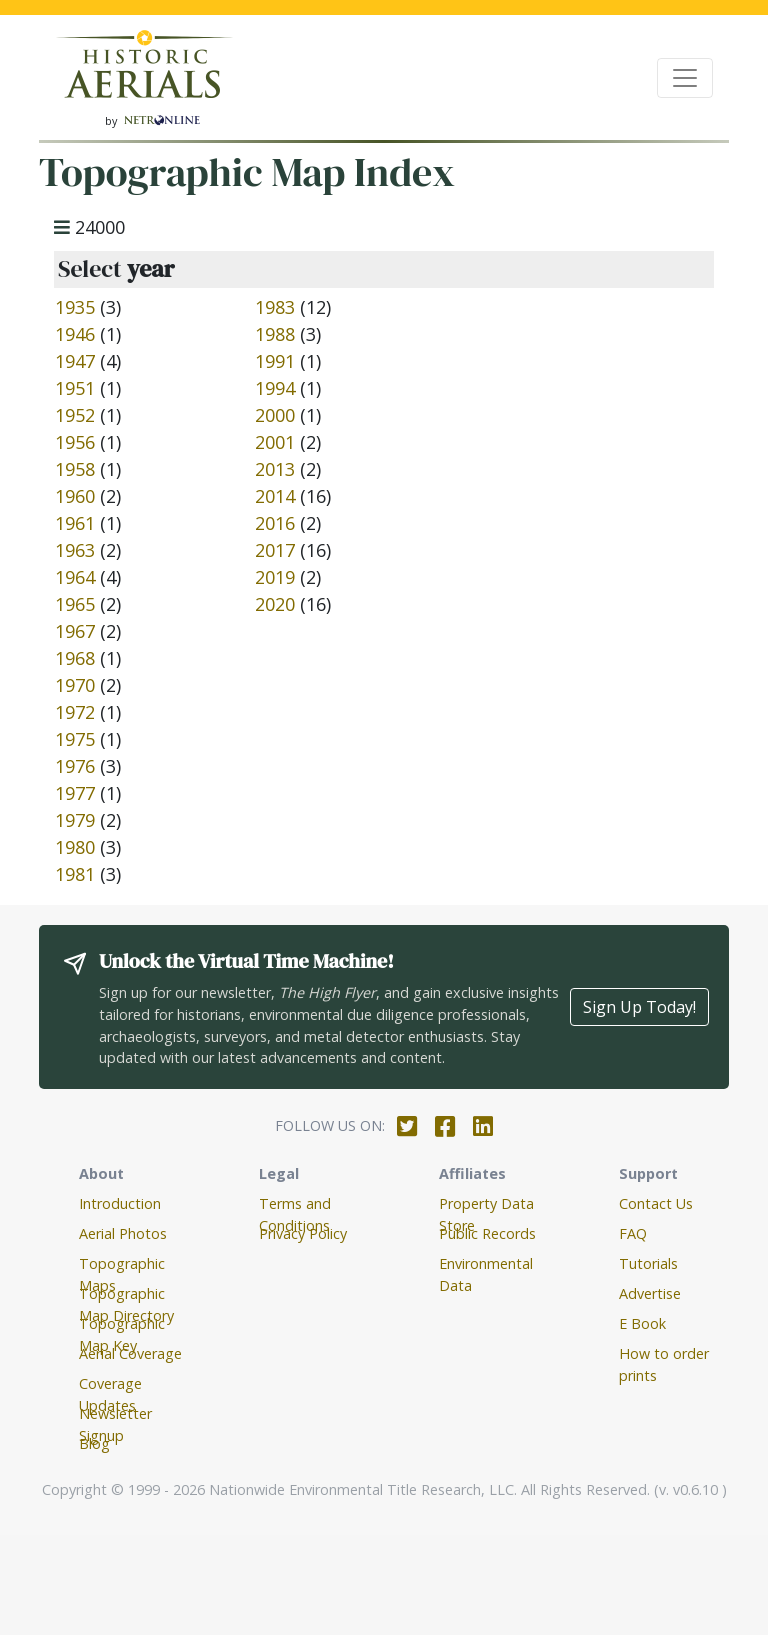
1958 (75, 469)
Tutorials (648, 1263)
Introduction (120, 1203)
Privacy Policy (303, 1233)
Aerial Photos (123, 1233)
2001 (275, 442)
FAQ (633, 1233)
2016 (275, 523)
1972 (75, 712)
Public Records (487, 1233)
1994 (275, 388)
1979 (75, 820)
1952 (75, 415)
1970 (75, 685)
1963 (75, 550)
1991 (275, 361)
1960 (75, 496)
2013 (275, 469)
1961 (75, 523)
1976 (75, 766)
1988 (275, 334)
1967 (75, 631)
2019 (275, 577)
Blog (94, 1443)
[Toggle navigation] (685, 78)
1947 (75, 361)
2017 (275, 550)
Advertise (650, 1293)
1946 (75, 334)
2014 (275, 496)
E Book (642, 1323)
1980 (75, 847)
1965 (75, 604)
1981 (75, 874)
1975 (75, 739)
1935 (75, 307)
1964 (75, 577)
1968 (75, 658)
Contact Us (656, 1203)
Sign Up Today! (639, 1007)
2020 (275, 604)
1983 (275, 307)
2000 (275, 415)
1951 (75, 388)
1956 (75, 442)
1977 (75, 793)
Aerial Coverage (130, 1353)
